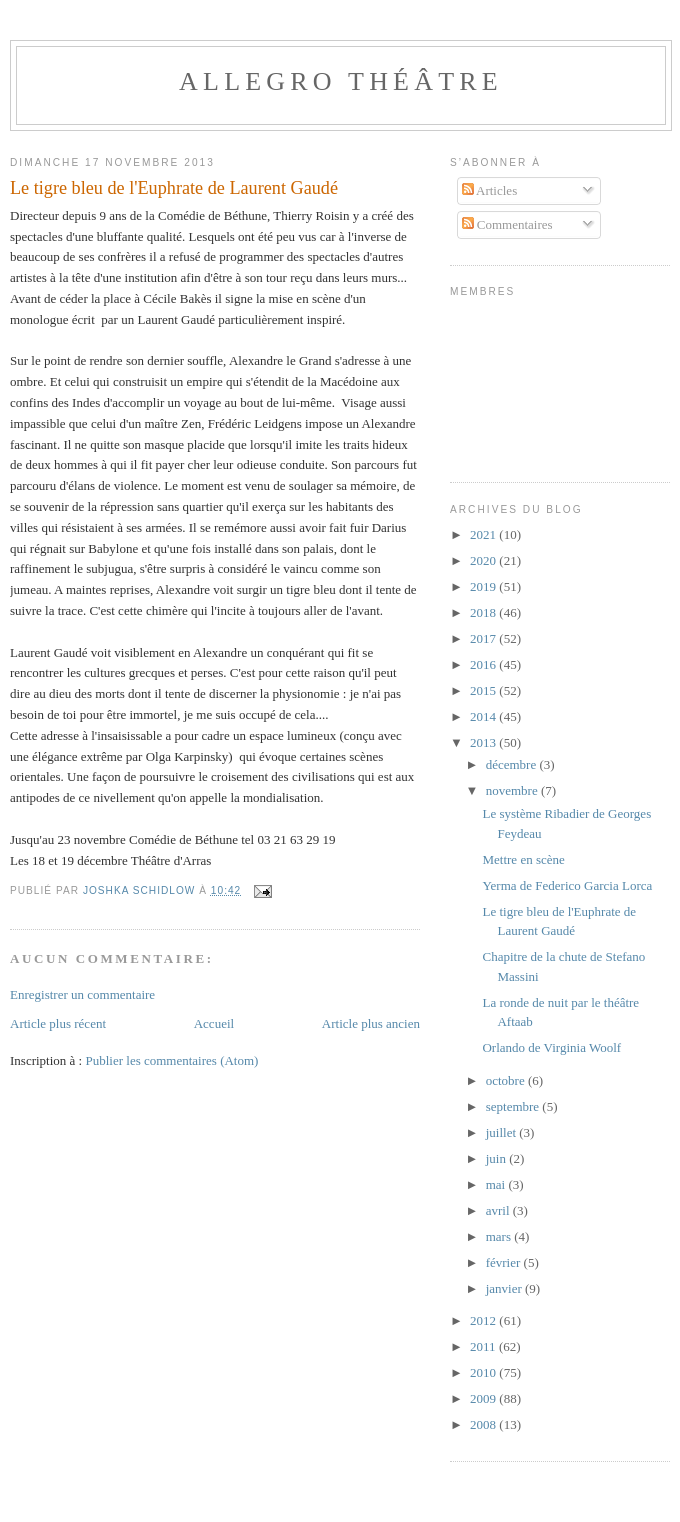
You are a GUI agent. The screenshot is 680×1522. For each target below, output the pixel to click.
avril (499, 1210)
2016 (484, 664)
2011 (484, 1346)
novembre (513, 790)
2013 (484, 742)
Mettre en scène (523, 859)
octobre (507, 1080)
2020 (484, 560)
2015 (484, 690)
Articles (490, 190)
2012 (484, 1320)
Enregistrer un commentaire (82, 994)
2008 (484, 1424)
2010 (484, 1372)
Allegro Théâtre (341, 81)
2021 (484, 534)
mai (497, 1184)
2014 (484, 716)
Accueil (214, 1023)
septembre (514, 1106)
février (505, 1262)
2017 (484, 638)
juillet (503, 1132)
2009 (484, 1398)
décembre (513, 764)
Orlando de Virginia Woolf (551, 1047)
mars (500, 1236)
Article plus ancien (371, 1023)
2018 (484, 612)
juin (497, 1158)
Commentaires (507, 224)
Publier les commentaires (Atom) (171, 1060)
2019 (484, 586)
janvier (505, 1288)
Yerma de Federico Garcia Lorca (567, 885)
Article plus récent (58, 1023)
